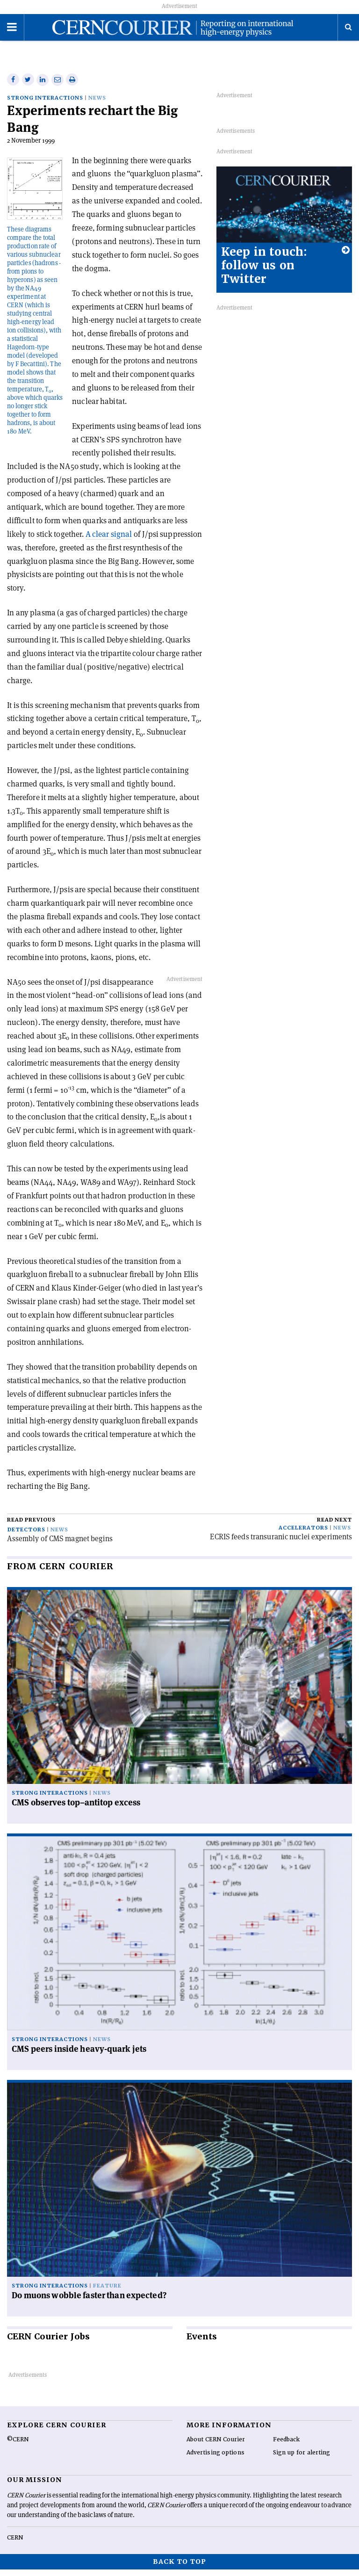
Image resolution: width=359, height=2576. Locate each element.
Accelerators (303, 1534)
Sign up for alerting (301, 2459)
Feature (107, 2292)
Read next (334, 1526)
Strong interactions (45, 104)
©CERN (18, 2446)
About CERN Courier (216, 2446)
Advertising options (215, 2459)
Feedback (286, 2446)
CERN (15, 2544)
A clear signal (109, 540)
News (97, 104)
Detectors (26, 1536)
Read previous (31, 1526)
